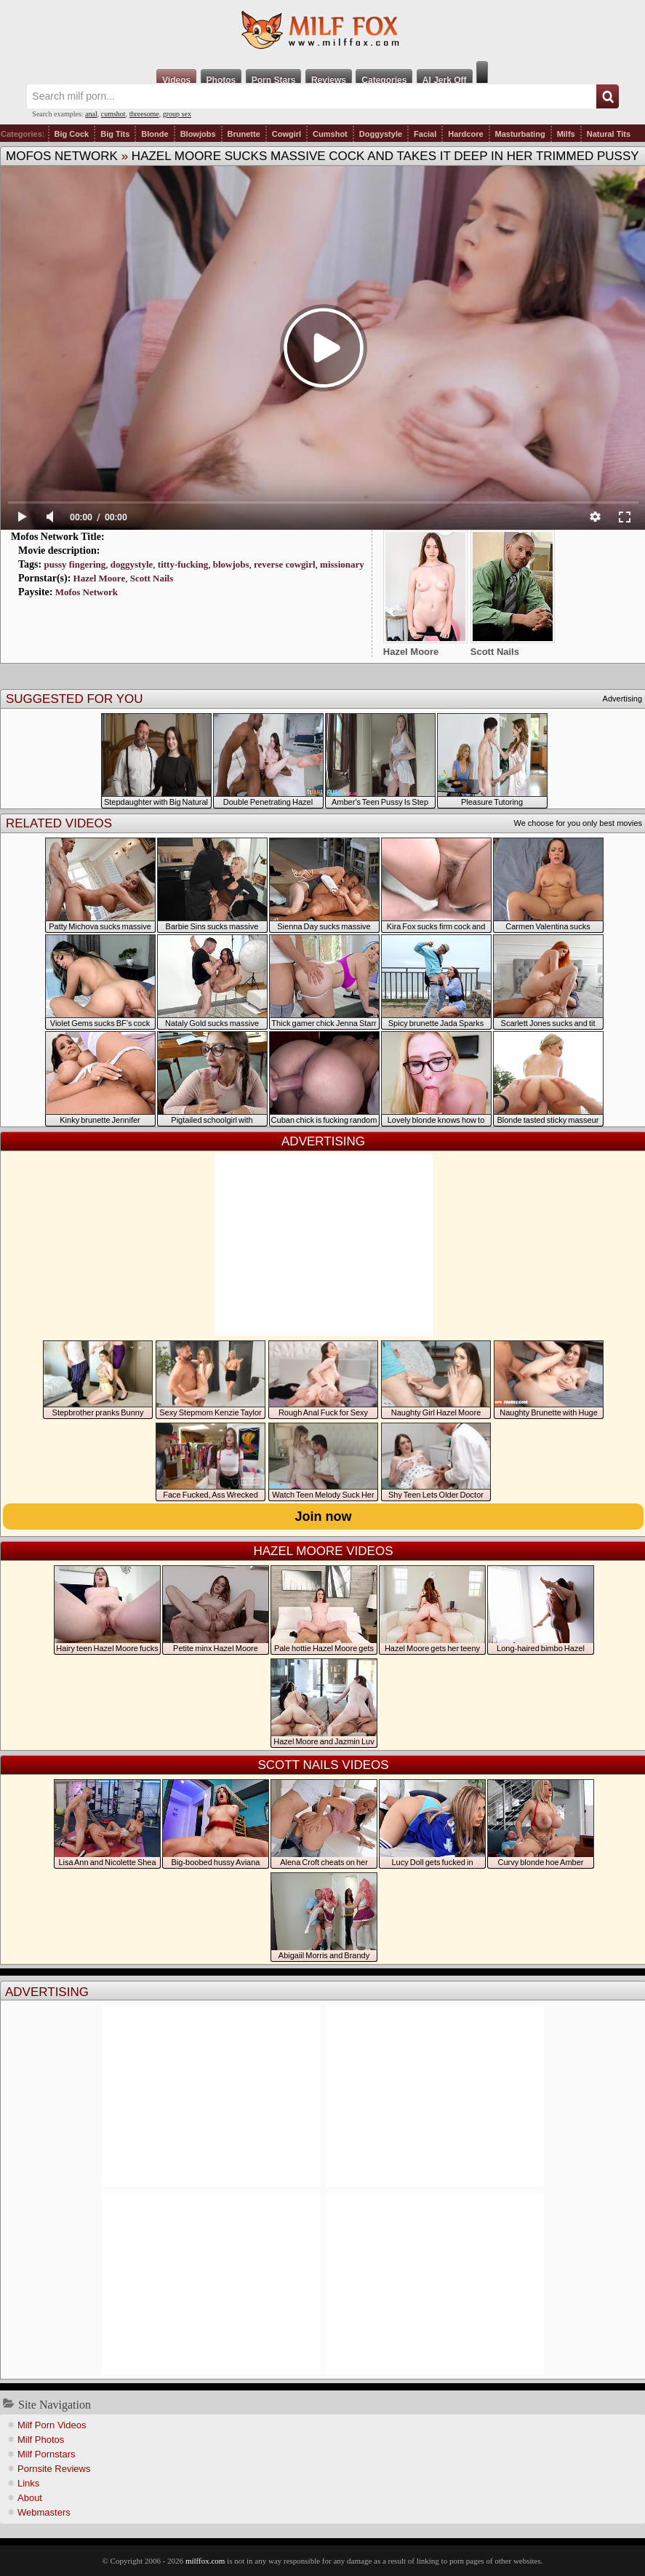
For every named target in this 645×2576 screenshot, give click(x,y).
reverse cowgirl (285, 564)
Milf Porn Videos (51, 2425)
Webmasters (44, 2512)
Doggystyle (380, 134)
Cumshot (330, 134)
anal (91, 114)
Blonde (154, 134)
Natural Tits (608, 134)
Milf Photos (40, 2439)
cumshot (113, 114)
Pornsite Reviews (53, 2468)
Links (28, 2483)
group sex (177, 114)
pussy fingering (74, 564)
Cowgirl (286, 134)
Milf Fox (322, 30)
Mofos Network (62, 156)
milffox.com (205, 2560)
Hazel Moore (99, 578)
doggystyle (132, 564)
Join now (323, 1516)
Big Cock (72, 134)
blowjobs (231, 564)
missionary (342, 564)
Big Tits (114, 134)
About (29, 2497)
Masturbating (520, 134)
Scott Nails (152, 578)
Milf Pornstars (46, 2454)
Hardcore (465, 134)
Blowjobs (198, 134)
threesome (144, 114)
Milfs (566, 134)
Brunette (244, 134)
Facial (425, 134)
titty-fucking (183, 564)
